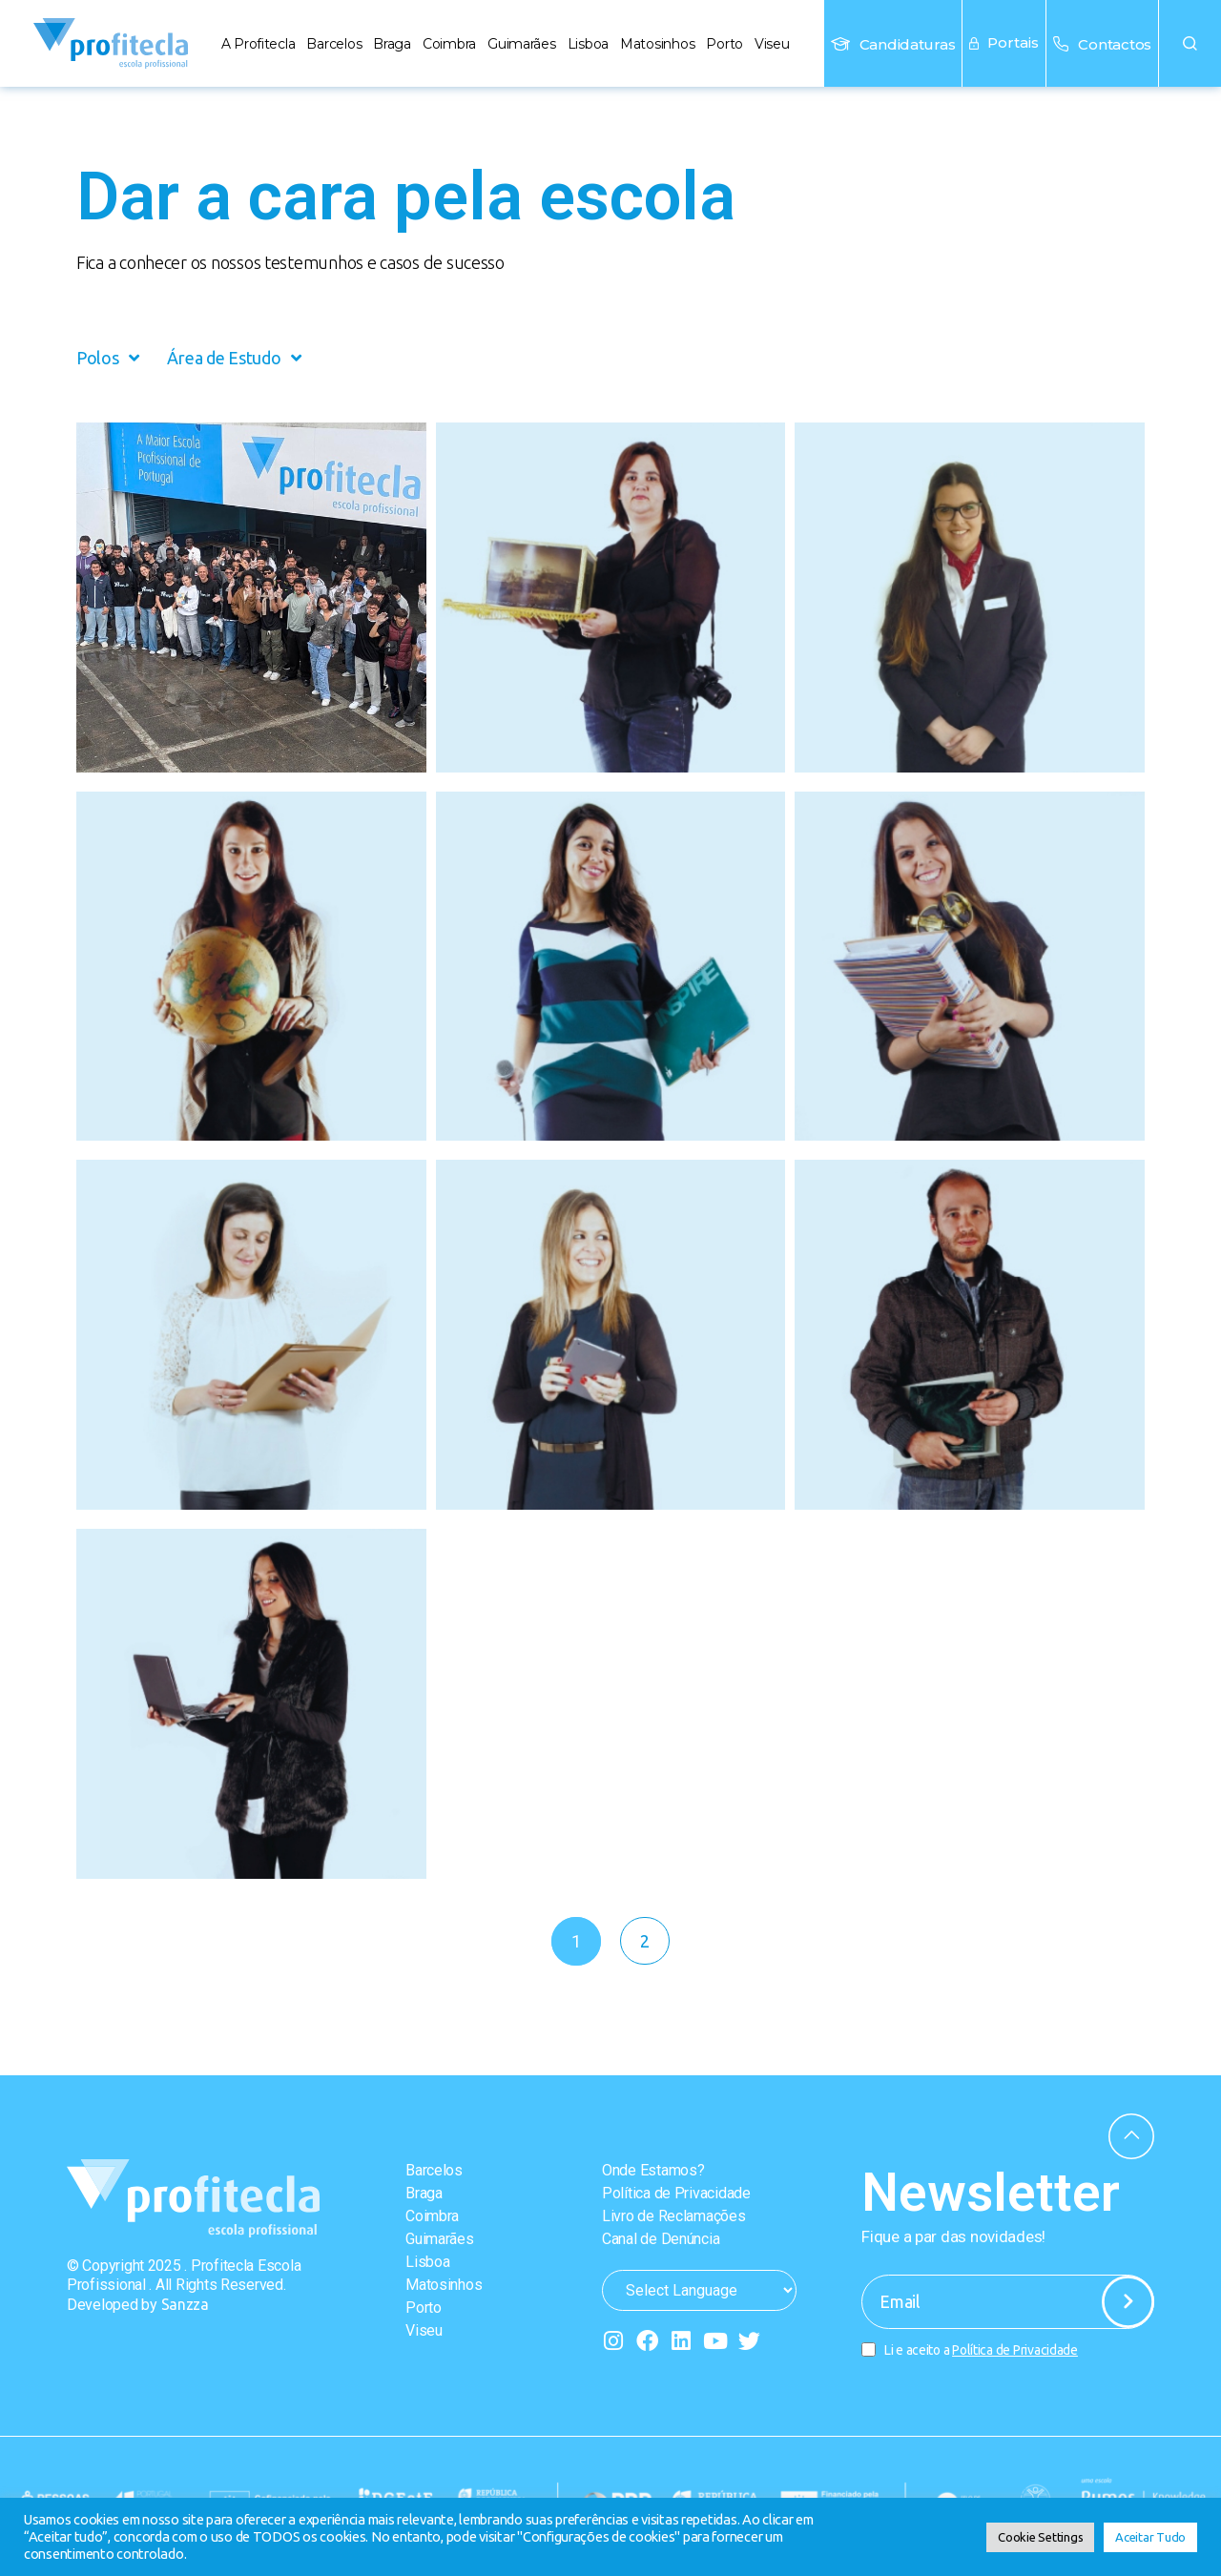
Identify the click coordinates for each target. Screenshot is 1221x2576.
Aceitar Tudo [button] (1150, 2537)
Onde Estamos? (653, 2170)
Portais (1004, 42)
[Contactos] (1060, 44)
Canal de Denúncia (660, 2239)
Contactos (1114, 44)
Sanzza (185, 2304)
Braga (392, 43)
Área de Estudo (233, 357)
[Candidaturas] (840, 43)
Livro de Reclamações (674, 2216)
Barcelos (334, 43)
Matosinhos (657, 43)
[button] (1190, 43)
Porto (724, 43)
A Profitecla (258, 43)
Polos (107, 357)
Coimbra (449, 43)
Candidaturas (907, 44)
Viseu (772, 43)
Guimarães (521, 43)
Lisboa (588, 43)
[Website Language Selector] (699, 2290)
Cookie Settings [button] (1040, 2537)
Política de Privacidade (676, 2193)
